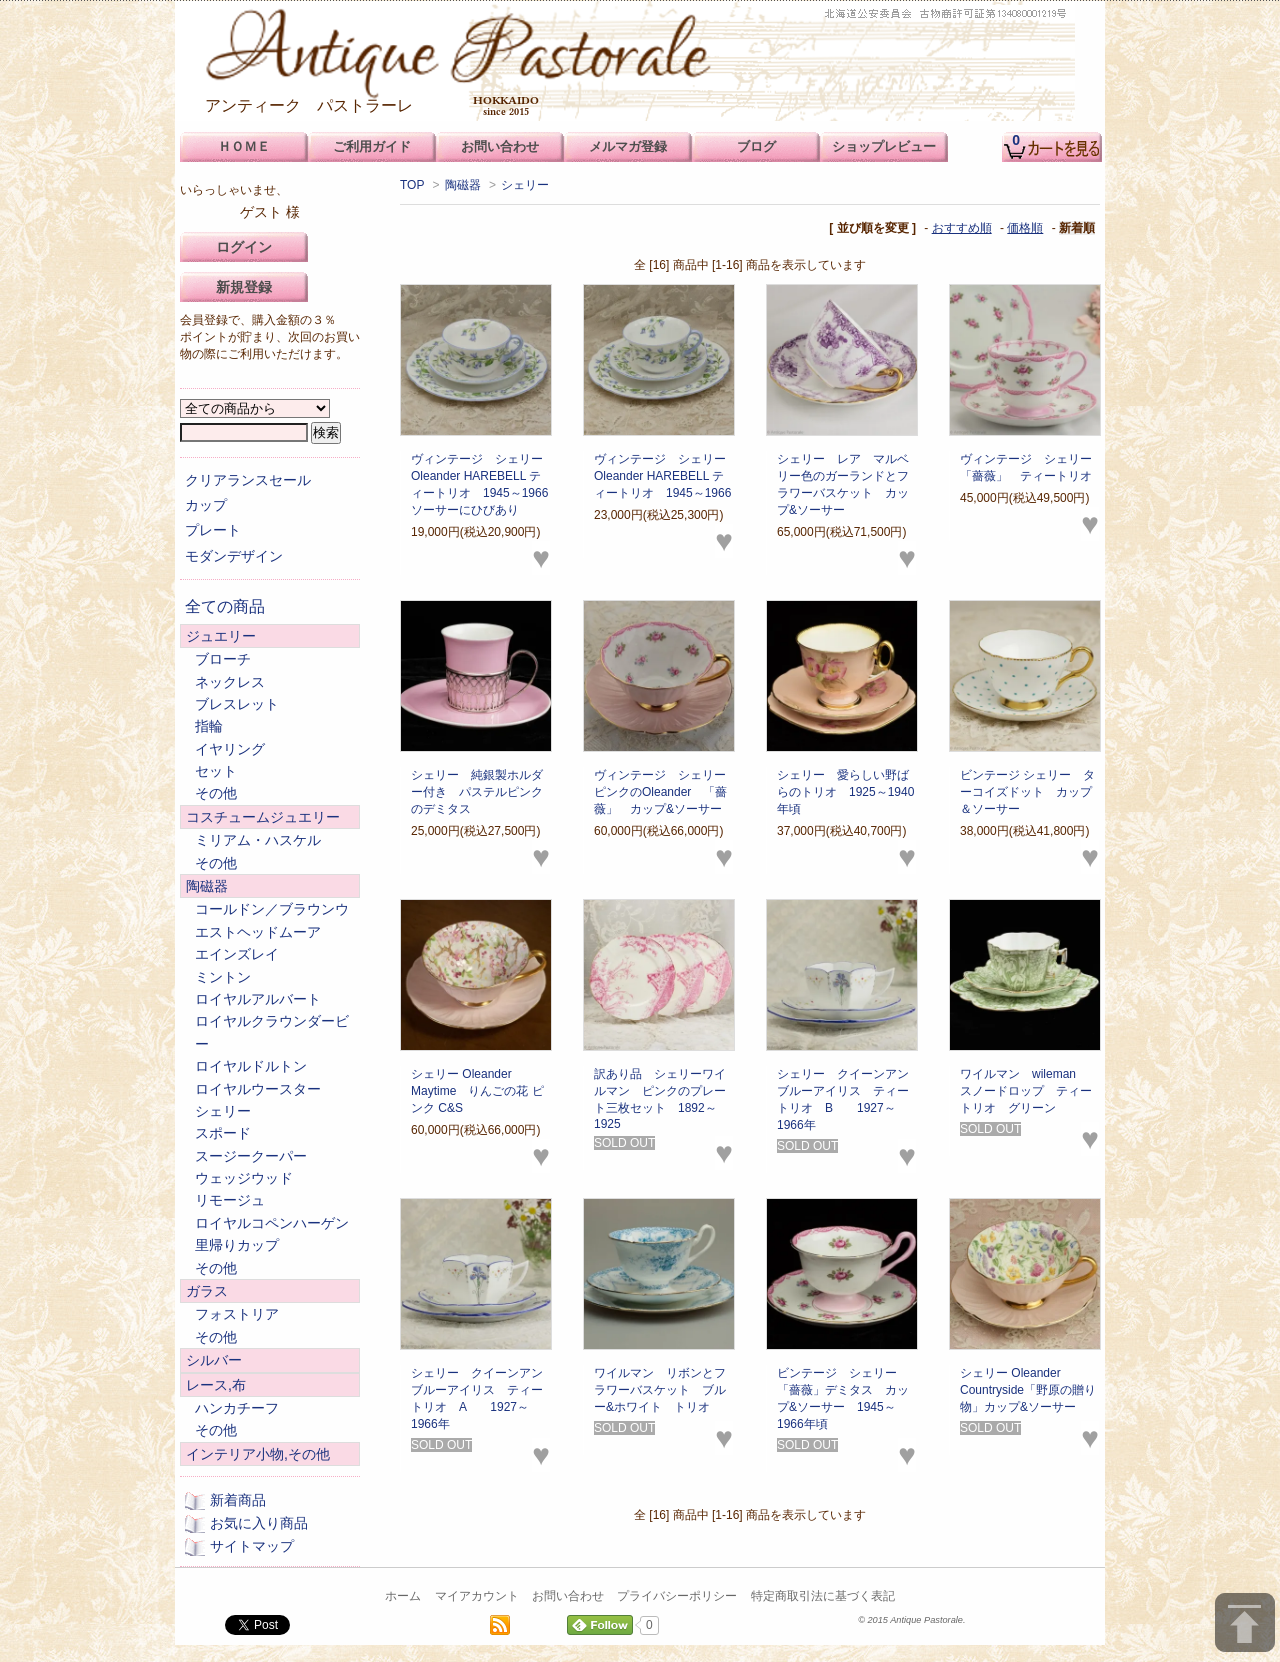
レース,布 (216, 1385)
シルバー (214, 1360)
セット (216, 771)
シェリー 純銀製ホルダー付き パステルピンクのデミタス (477, 792)
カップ (206, 505)
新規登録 (244, 287)
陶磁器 (463, 185)
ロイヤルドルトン (251, 1066)
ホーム (403, 1596)
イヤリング (230, 749)
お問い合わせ (568, 1596)
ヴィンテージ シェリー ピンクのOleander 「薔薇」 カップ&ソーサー (666, 792)
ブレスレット (237, 704)
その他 (216, 793)
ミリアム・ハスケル (258, 840)
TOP (412, 185)
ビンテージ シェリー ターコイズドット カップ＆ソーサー (1027, 792)
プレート (213, 530)
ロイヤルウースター (258, 1089)
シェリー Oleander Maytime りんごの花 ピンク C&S (477, 1091)
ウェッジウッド (244, 1178)
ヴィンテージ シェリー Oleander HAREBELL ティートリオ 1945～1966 (666, 476)
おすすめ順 (962, 228)
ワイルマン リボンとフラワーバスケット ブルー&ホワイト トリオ (660, 1390)
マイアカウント (477, 1596)
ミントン (223, 977)
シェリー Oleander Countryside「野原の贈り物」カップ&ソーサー (1028, 1390)
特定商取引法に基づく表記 (823, 1596)
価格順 (1025, 228)
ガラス (207, 1291)
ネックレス (230, 682)
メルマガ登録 (628, 146)
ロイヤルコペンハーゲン (272, 1223)
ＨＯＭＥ (244, 146)
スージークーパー (251, 1156)
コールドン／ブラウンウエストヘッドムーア (272, 920)
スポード (223, 1133)
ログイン (244, 247)
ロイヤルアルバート (258, 999)
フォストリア (237, 1314)
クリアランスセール (248, 480)
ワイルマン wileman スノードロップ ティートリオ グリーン (1026, 1091)
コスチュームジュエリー (263, 817)
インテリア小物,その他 (258, 1454)
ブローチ (223, 659)
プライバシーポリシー (677, 1596)
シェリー (525, 185)
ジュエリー (221, 636)
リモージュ (230, 1200)
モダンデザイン (234, 556)
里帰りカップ (237, 1245)
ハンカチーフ (237, 1408)
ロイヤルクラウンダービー (272, 1032)
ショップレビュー (884, 146)
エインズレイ (237, 954)
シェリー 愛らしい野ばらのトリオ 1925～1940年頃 (845, 792)
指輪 (209, 726)
